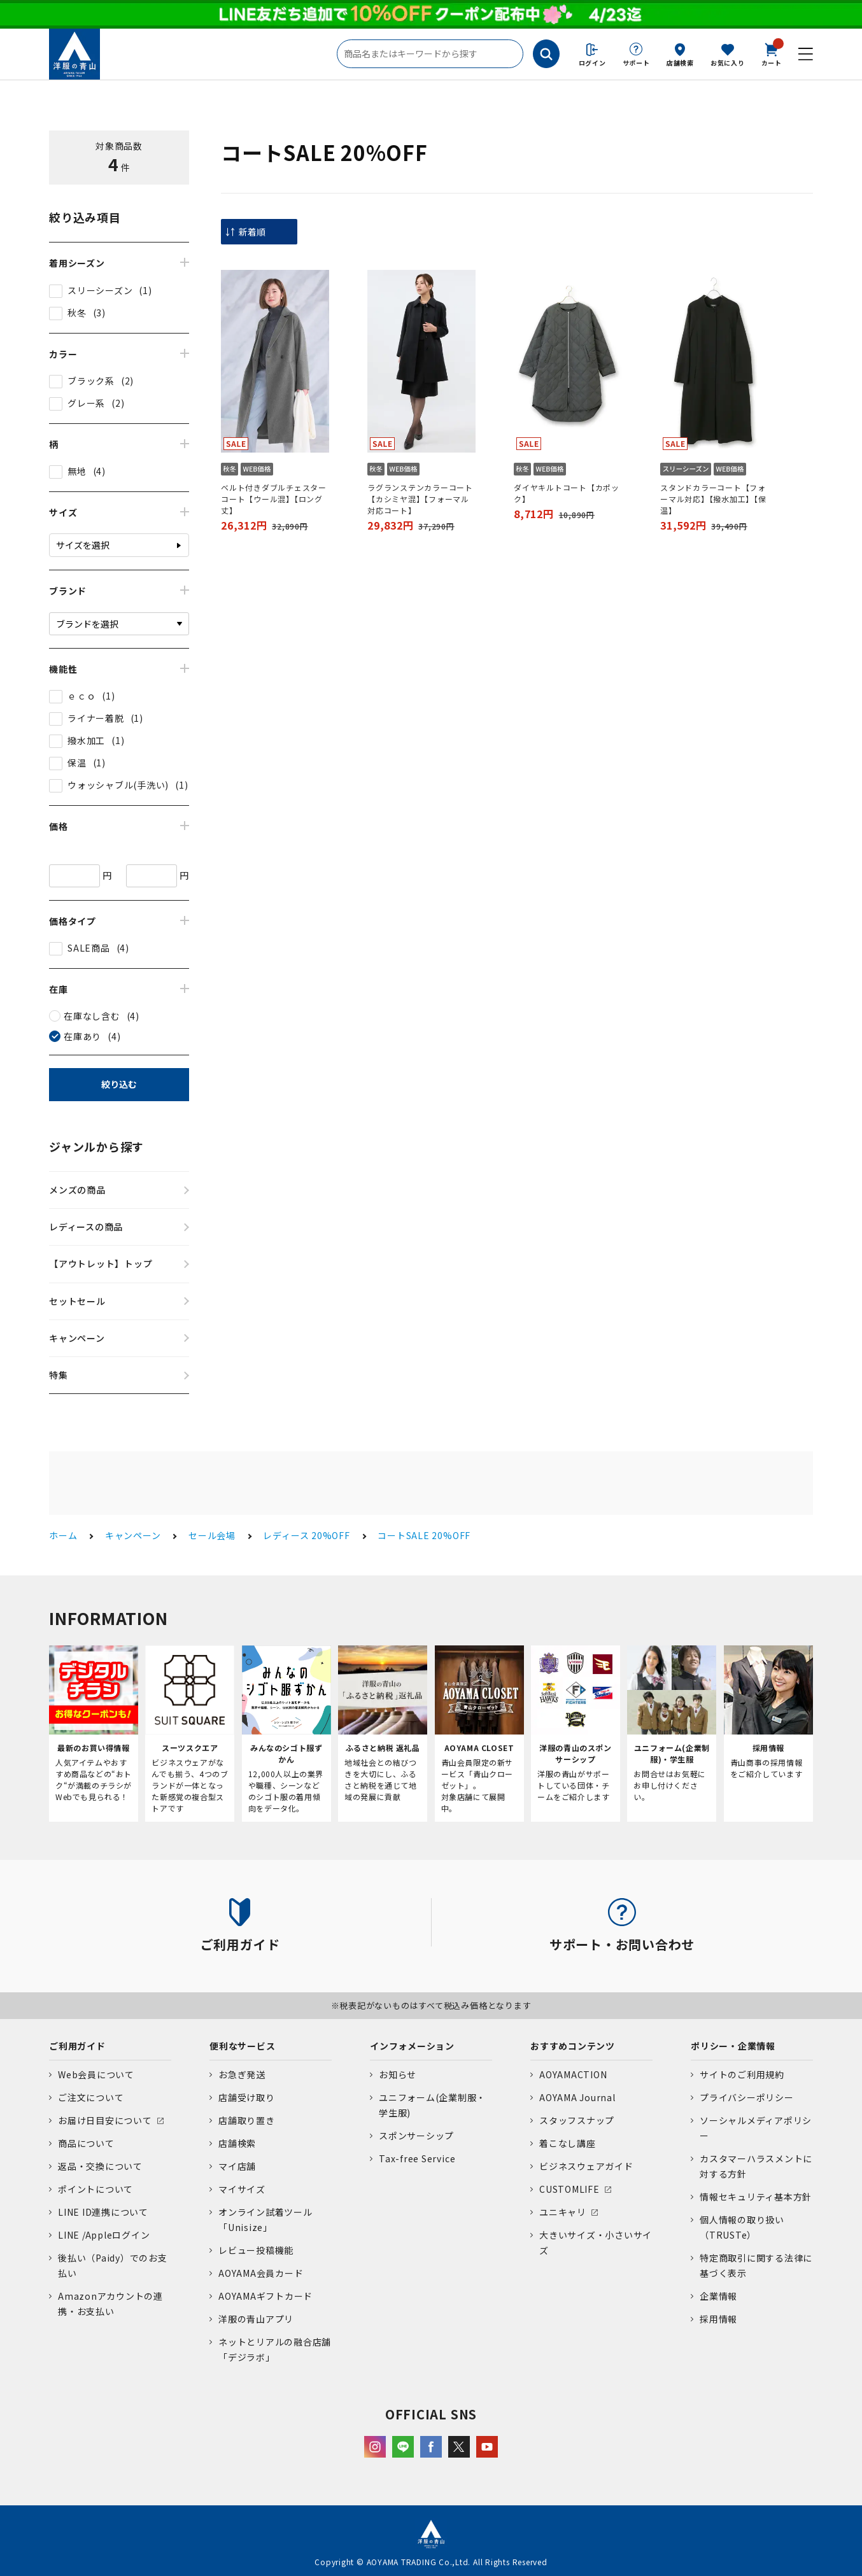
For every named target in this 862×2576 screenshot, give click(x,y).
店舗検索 (680, 62)
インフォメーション (412, 2045)
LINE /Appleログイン (104, 2234)
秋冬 (77, 312)
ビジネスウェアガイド (586, 2166)
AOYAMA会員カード (260, 2273)
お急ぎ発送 (241, 2074)
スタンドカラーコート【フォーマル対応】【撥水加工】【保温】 (713, 499)
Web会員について (96, 2074)
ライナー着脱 (95, 718)
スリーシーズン (99, 290)
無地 (77, 471)
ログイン (592, 62)
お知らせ (397, 2074)
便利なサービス (242, 2045)
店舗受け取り (246, 2097)
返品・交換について (100, 2166)
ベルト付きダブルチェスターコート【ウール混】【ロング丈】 (274, 499)
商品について (86, 2143)
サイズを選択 (83, 544)
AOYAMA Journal (577, 2097)
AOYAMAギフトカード (265, 2296)
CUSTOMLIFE (569, 2189)
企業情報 (718, 2296)
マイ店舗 (237, 2166)
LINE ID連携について (103, 2212)
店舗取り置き (246, 2120)
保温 (77, 762)
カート (771, 53)
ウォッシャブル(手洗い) (118, 784)
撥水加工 (86, 740)
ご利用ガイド (77, 2045)
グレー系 (86, 403)
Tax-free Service (417, 2158)
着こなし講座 (567, 2143)
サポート (636, 62)
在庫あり (82, 1036)
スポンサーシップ (416, 2135)
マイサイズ (241, 2189)
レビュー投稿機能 (255, 2250)
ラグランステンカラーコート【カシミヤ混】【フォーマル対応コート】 (420, 499)
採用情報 (718, 2318)
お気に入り (727, 62)
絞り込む (119, 1084)
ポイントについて (95, 2189)
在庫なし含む (92, 1016)
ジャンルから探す (96, 1146)
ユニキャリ (562, 2212)
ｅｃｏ (81, 695)
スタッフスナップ (576, 2120)
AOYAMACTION (573, 2074)
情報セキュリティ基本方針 (756, 2196)
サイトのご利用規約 (742, 2074)
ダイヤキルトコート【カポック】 (566, 493)
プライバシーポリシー (747, 2097)
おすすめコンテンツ (572, 2045)
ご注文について (91, 2097)
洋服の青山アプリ (255, 2318)
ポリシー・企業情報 (733, 2045)
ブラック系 (91, 380)
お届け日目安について (105, 2120)
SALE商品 (88, 947)
